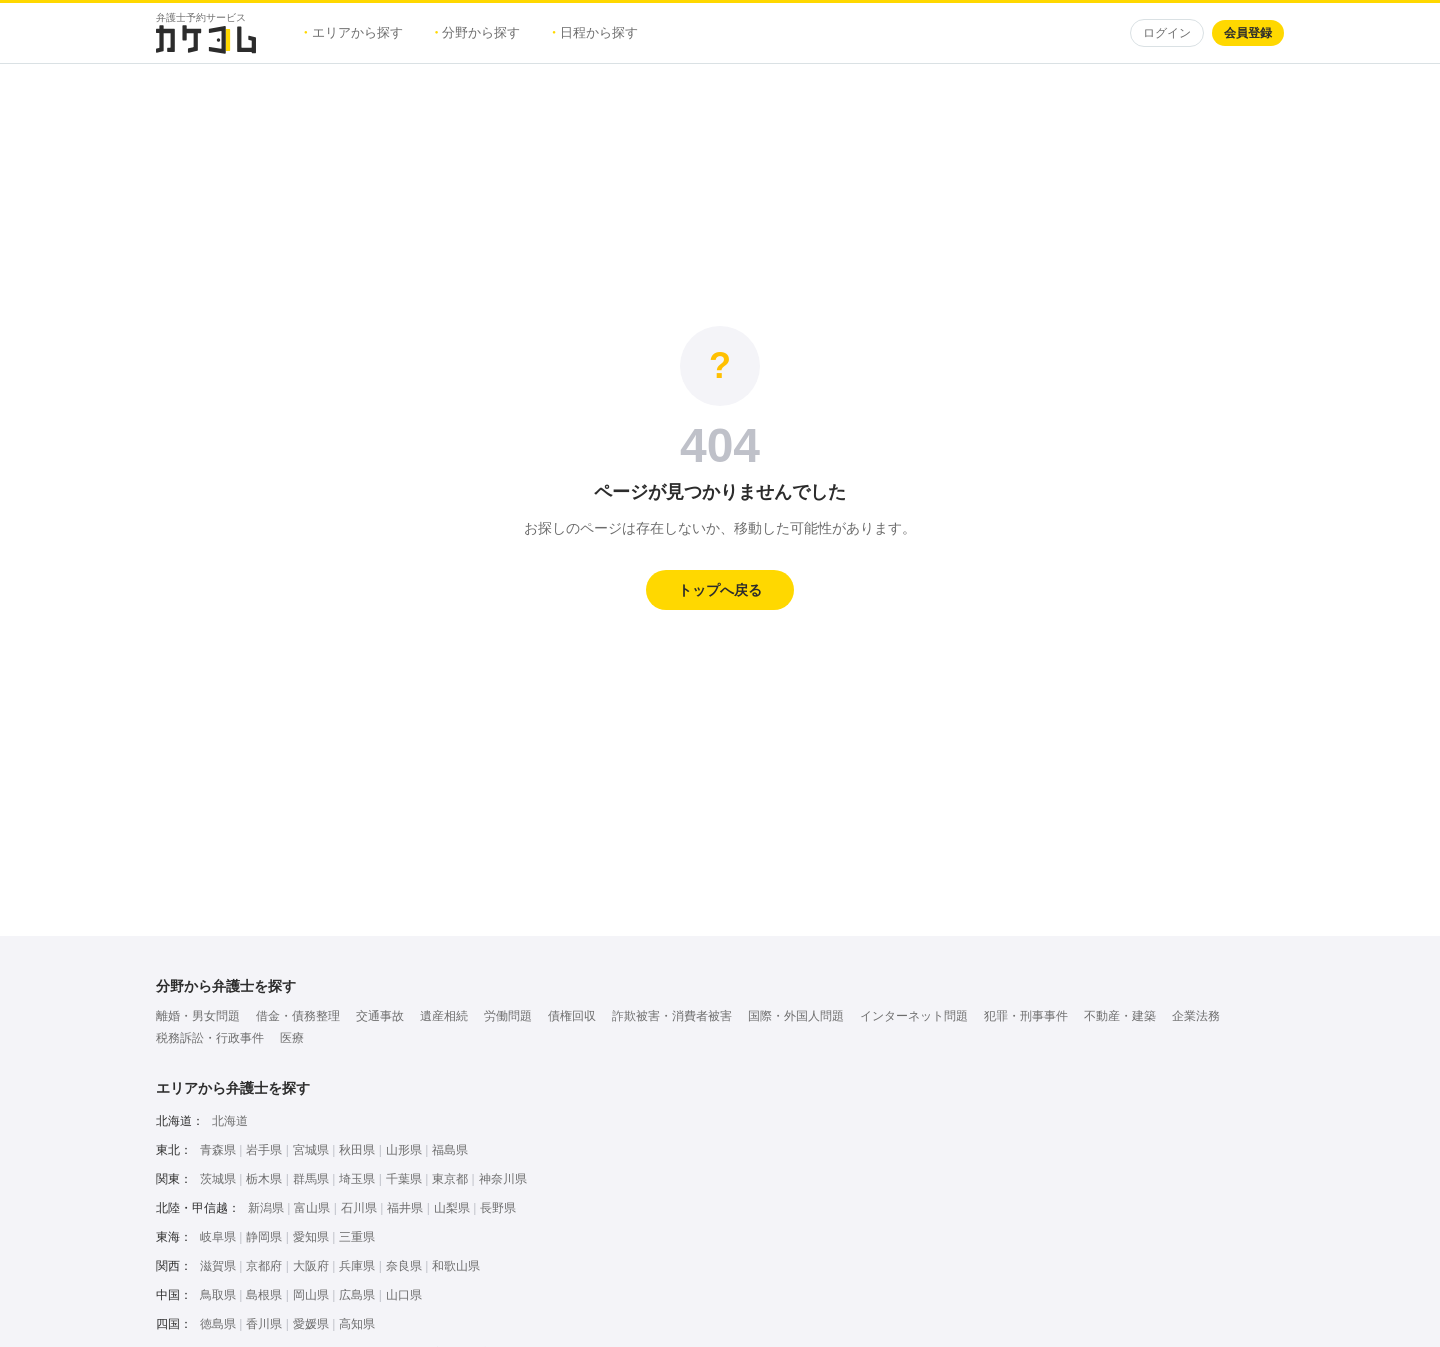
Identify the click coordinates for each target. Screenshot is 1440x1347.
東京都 (450, 1179)
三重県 (357, 1237)
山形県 (404, 1150)
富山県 (312, 1208)
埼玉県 (357, 1179)
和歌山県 (456, 1266)
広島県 (357, 1295)
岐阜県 (218, 1237)
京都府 (264, 1266)
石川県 (359, 1208)
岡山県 (311, 1295)
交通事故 (380, 1016)
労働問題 (508, 1016)
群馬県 (311, 1179)
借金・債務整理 (298, 1016)
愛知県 (311, 1237)
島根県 (264, 1295)
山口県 (404, 1295)
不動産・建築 (1120, 1016)
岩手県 (264, 1150)
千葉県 (404, 1179)
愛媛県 (311, 1324)
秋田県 (357, 1150)
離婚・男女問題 (198, 1016)
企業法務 (1196, 1016)
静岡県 (264, 1237)
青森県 (218, 1150)
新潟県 (266, 1208)
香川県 (264, 1324)
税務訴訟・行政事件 (210, 1038)
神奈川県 (503, 1179)
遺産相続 (444, 1016)
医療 (292, 1038)
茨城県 (218, 1179)
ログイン (1167, 33)
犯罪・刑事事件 (1026, 1016)
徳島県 (218, 1324)
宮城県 (311, 1150)
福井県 (405, 1208)
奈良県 (404, 1266)
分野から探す (478, 32)
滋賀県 (218, 1266)
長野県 (498, 1208)
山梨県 (452, 1208)
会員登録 (1248, 33)
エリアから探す (353, 32)
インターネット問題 (914, 1016)
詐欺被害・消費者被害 (672, 1016)
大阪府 (311, 1266)
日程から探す (595, 32)
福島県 (450, 1150)
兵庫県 (357, 1266)
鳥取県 (218, 1295)
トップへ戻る (720, 590)
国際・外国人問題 (796, 1016)
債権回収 (572, 1016)
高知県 (357, 1324)
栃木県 (264, 1179)
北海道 (230, 1121)
